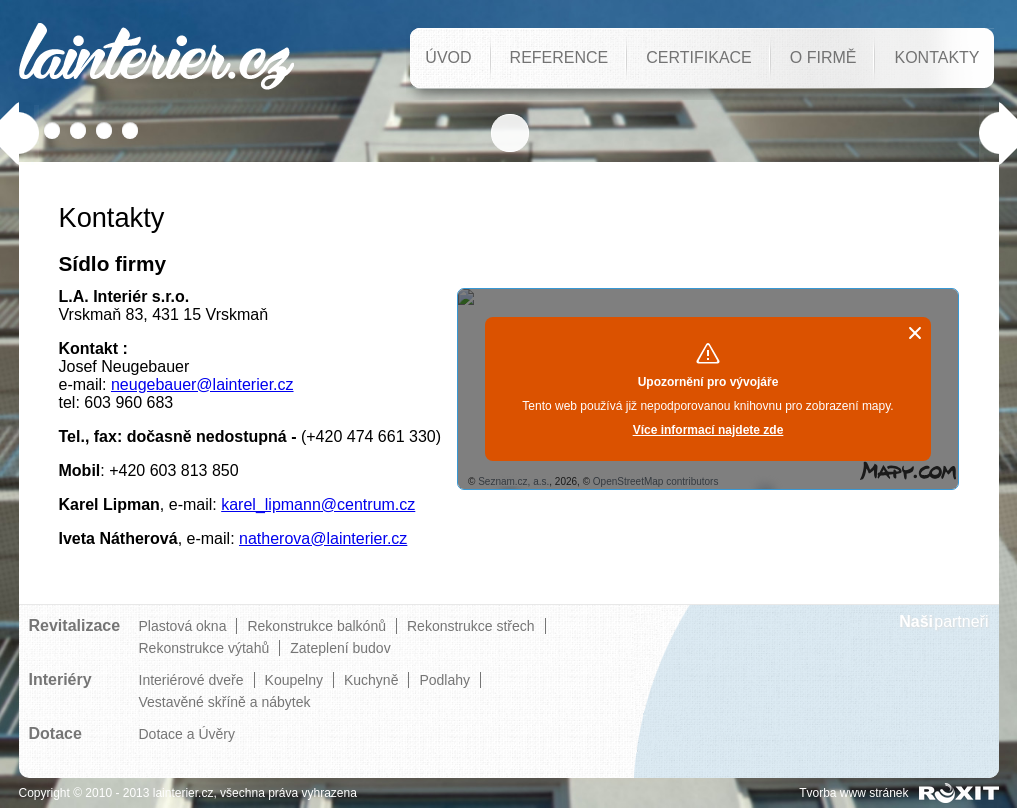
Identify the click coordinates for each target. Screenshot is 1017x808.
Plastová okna (183, 626)
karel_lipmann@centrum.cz (318, 504)
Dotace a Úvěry (187, 734)
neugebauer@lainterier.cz (202, 384)
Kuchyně (371, 680)
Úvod (448, 57)
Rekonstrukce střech (471, 626)
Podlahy (444, 680)
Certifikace (699, 57)
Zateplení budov (340, 648)
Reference (559, 57)
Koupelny (294, 680)
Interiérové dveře (191, 680)
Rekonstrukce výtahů (204, 648)
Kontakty (936, 57)
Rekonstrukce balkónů (316, 626)
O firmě (823, 57)
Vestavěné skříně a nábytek (225, 702)
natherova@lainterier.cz (323, 538)
